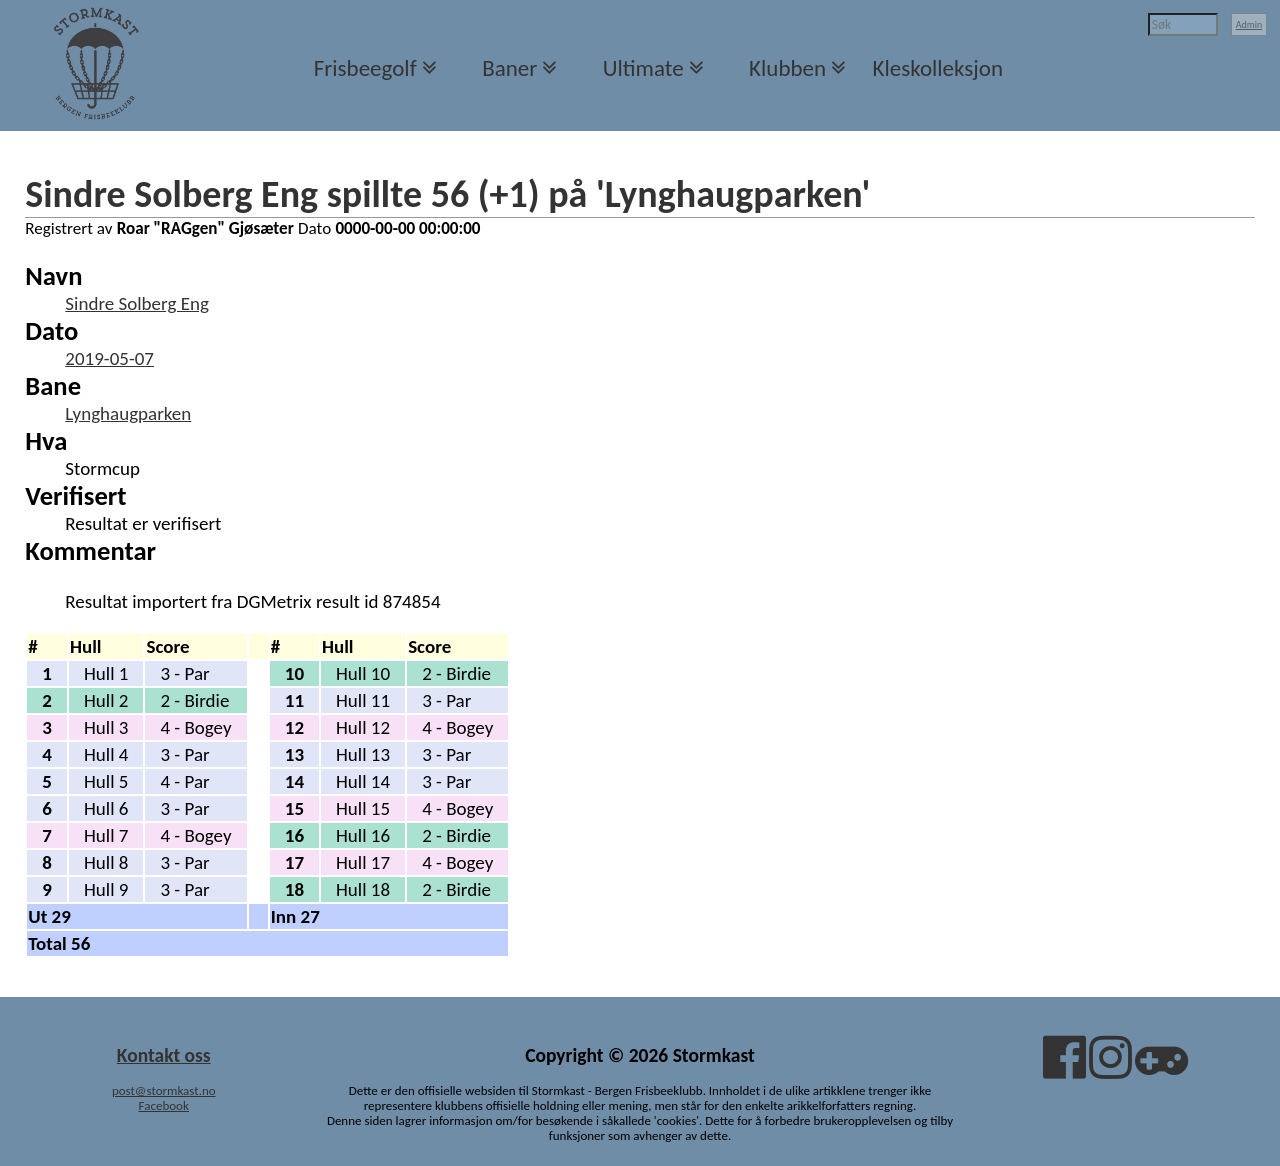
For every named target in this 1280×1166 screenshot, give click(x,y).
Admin (1249, 24)
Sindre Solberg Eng (137, 303)
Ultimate (643, 68)
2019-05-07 (109, 358)
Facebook (164, 1105)
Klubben (787, 68)
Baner (509, 68)
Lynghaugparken (128, 413)
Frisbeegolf (365, 68)
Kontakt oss (164, 1055)
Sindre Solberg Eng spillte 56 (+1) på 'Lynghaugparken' (447, 194)
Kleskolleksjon (938, 68)
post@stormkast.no (164, 1090)
